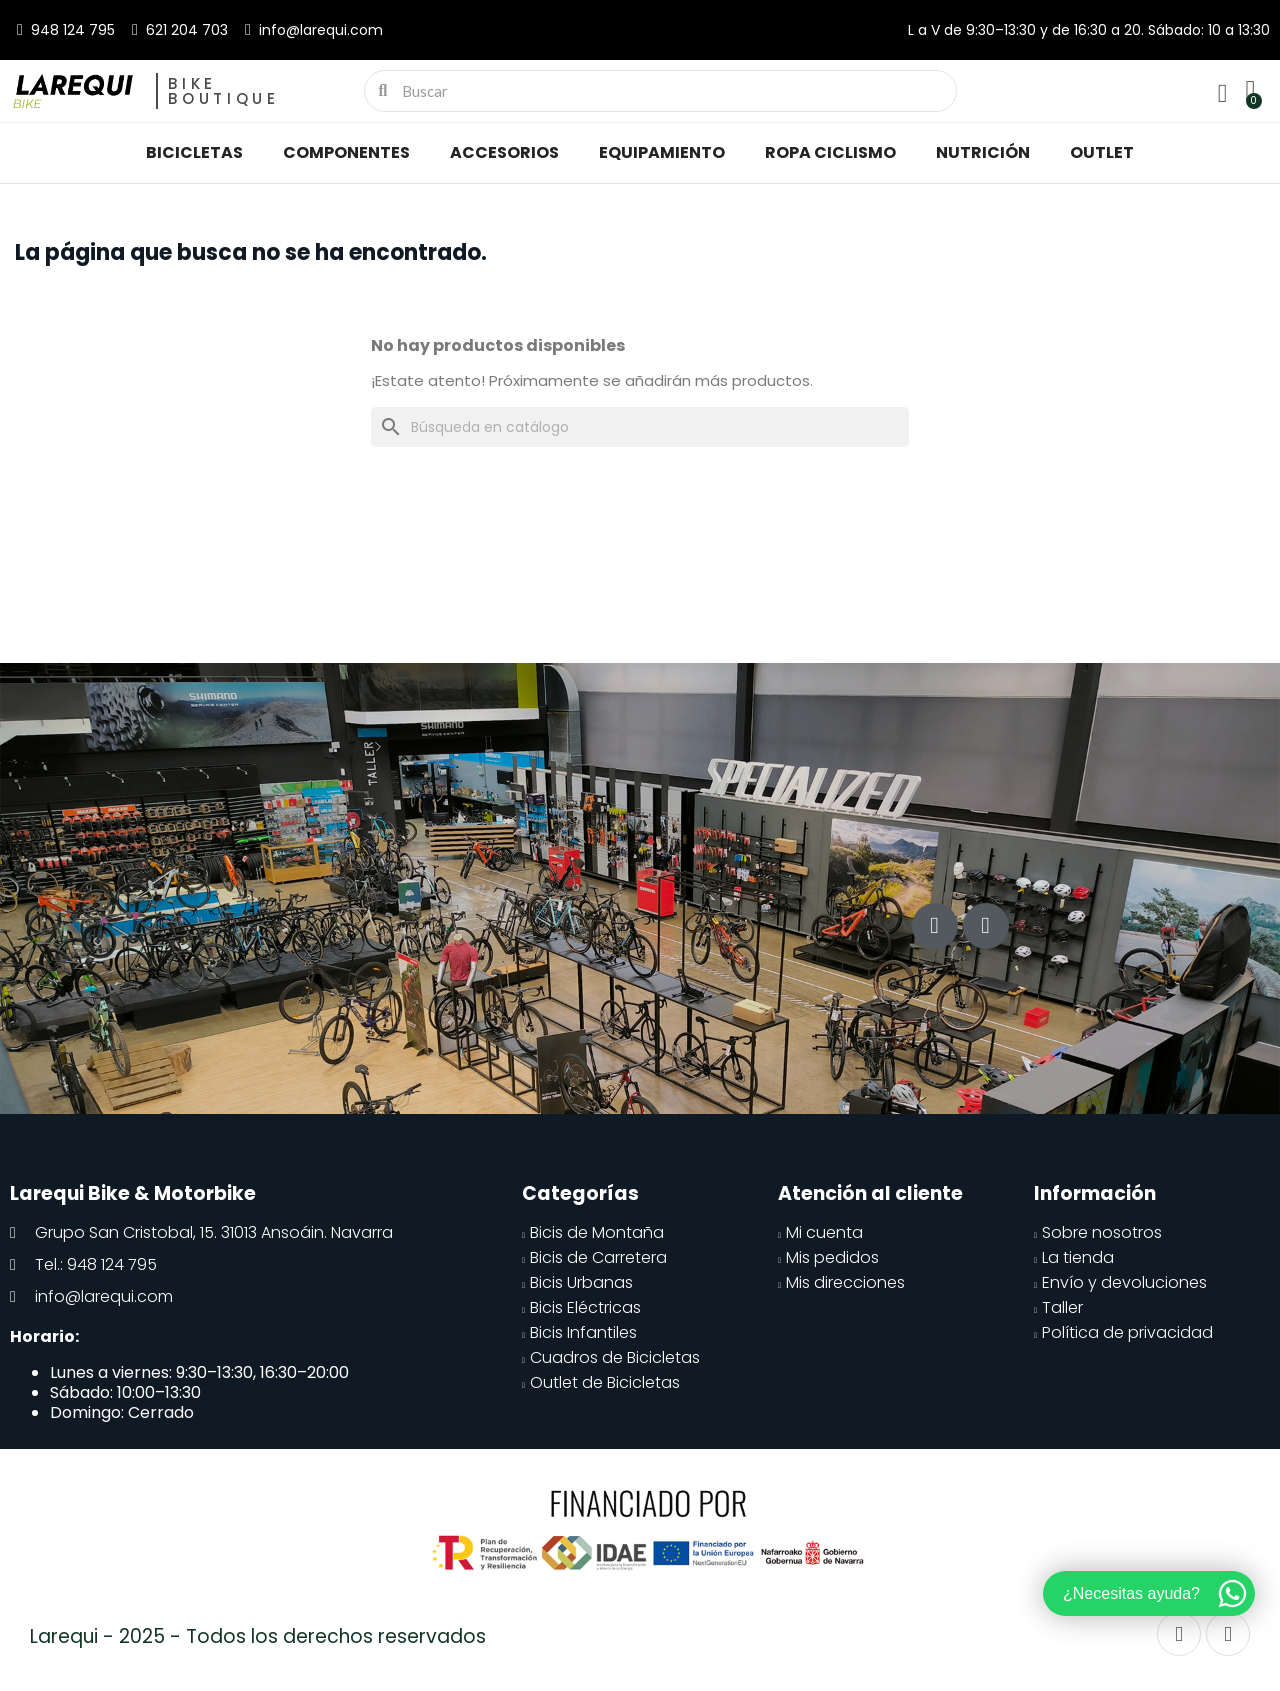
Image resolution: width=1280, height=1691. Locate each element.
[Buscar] (640, 427)
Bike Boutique (224, 91)
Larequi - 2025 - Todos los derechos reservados (258, 1636)
